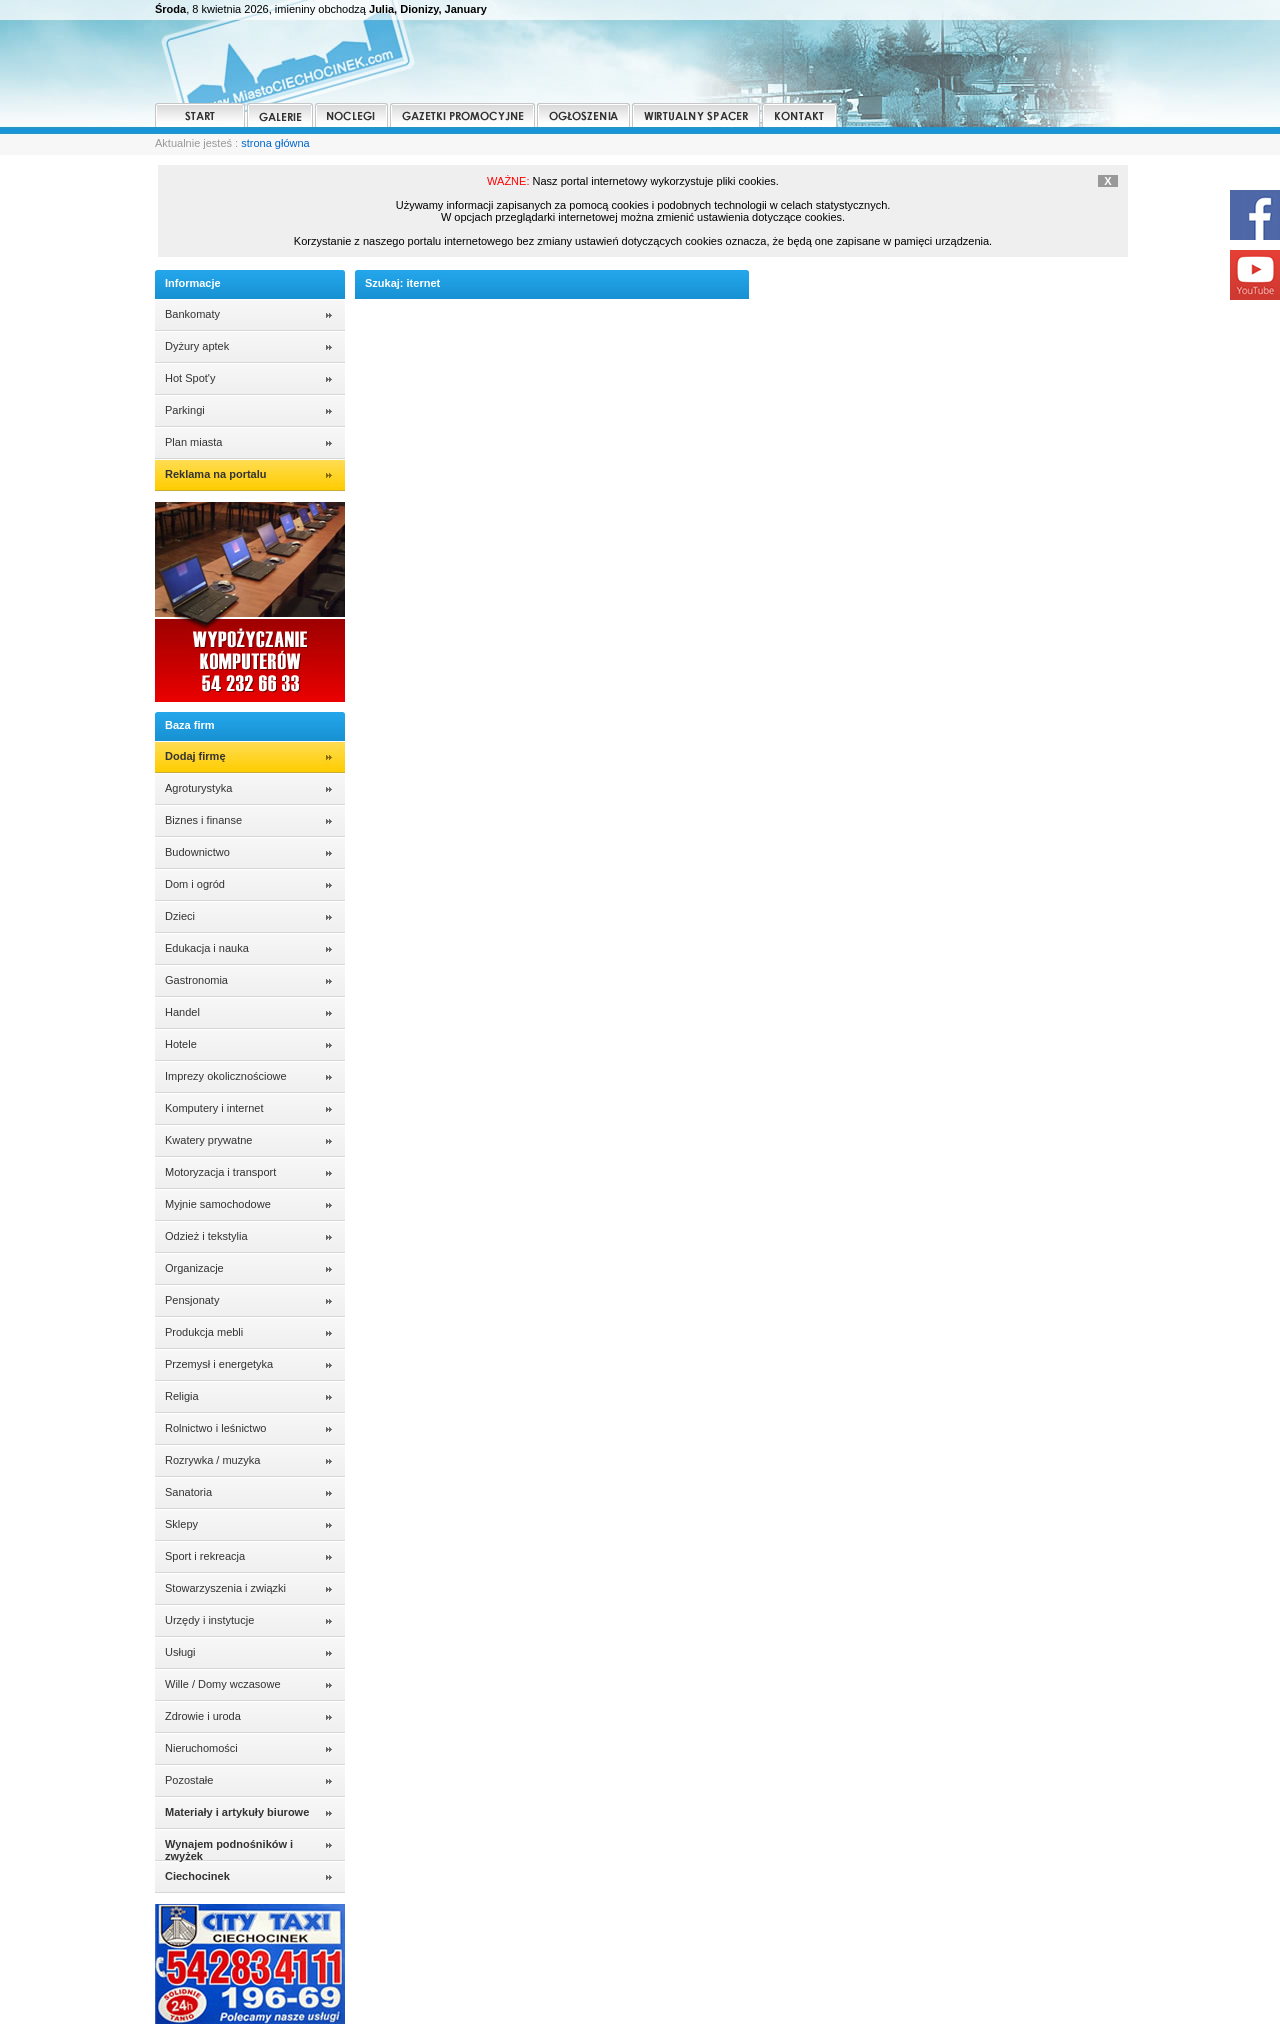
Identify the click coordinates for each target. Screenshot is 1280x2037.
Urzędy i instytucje (209, 1620)
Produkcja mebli (204, 1332)
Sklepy (181, 1524)
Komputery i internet (214, 1108)
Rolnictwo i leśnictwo (215, 1428)
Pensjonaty (192, 1300)
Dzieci (180, 916)
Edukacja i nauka (207, 948)
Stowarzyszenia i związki (225, 1588)
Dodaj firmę (195, 756)
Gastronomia (196, 980)
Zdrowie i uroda (203, 1716)
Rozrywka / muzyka (212, 1460)
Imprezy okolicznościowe (226, 1076)
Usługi (180, 1652)
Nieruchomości (201, 1748)
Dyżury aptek (197, 346)
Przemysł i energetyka (219, 1364)
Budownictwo (197, 852)
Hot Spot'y (190, 378)
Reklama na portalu (215, 474)
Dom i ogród (195, 884)
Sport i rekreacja (205, 1556)
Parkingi (185, 410)
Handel (182, 1012)
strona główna (275, 143)
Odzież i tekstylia (206, 1236)
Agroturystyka (198, 788)
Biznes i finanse (203, 820)
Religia (182, 1396)
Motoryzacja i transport (220, 1172)
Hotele (181, 1044)
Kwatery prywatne (208, 1140)
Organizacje (194, 1268)
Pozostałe (189, 1780)
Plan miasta (193, 442)
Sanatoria (188, 1492)
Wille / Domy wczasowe (223, 1684)
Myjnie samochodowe (218, 1204)
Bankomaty (192, 314)
